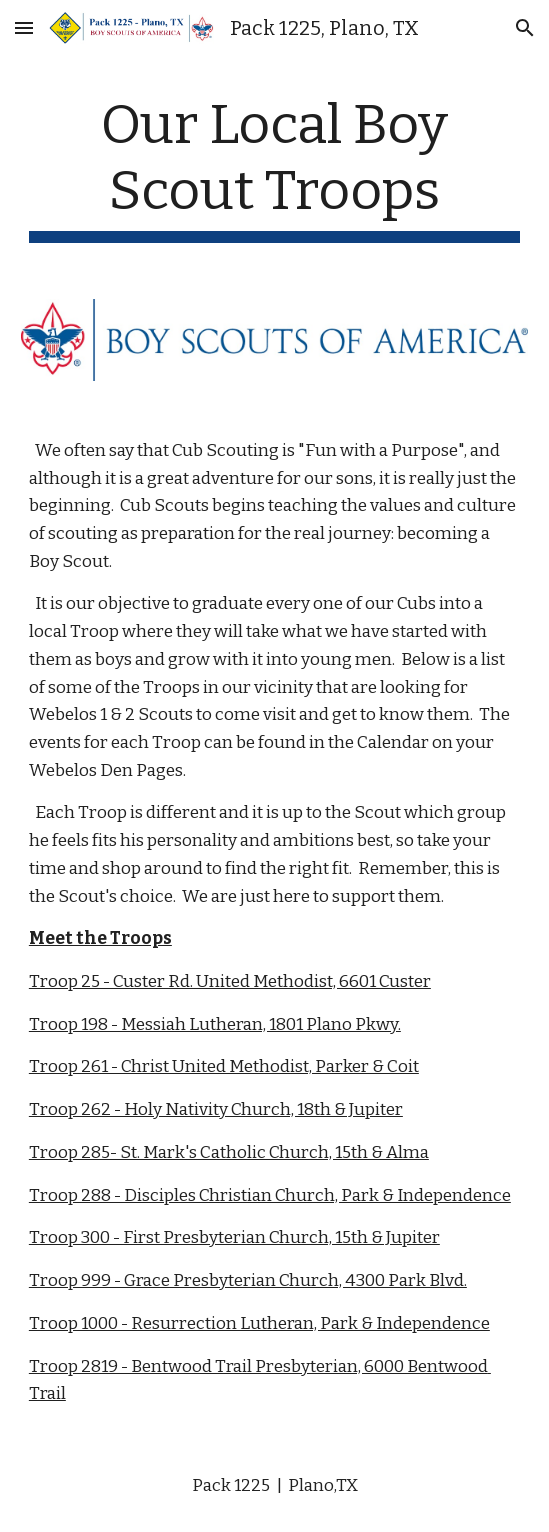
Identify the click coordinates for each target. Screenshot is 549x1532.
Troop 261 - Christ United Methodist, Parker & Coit (224, 1066)
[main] (274, 167)
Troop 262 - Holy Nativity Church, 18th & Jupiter (216, 1109)
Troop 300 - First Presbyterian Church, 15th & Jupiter (234, 1237)
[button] (24, 27)
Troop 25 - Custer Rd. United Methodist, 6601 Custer (230, 981)
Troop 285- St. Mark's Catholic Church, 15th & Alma (229, 1152)
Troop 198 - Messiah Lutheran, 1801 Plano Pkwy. (215, 1024)
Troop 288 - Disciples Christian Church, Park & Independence (270, 1195)
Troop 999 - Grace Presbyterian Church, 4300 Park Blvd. (248, 1280)
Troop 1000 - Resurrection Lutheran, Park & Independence (259, 1323)
